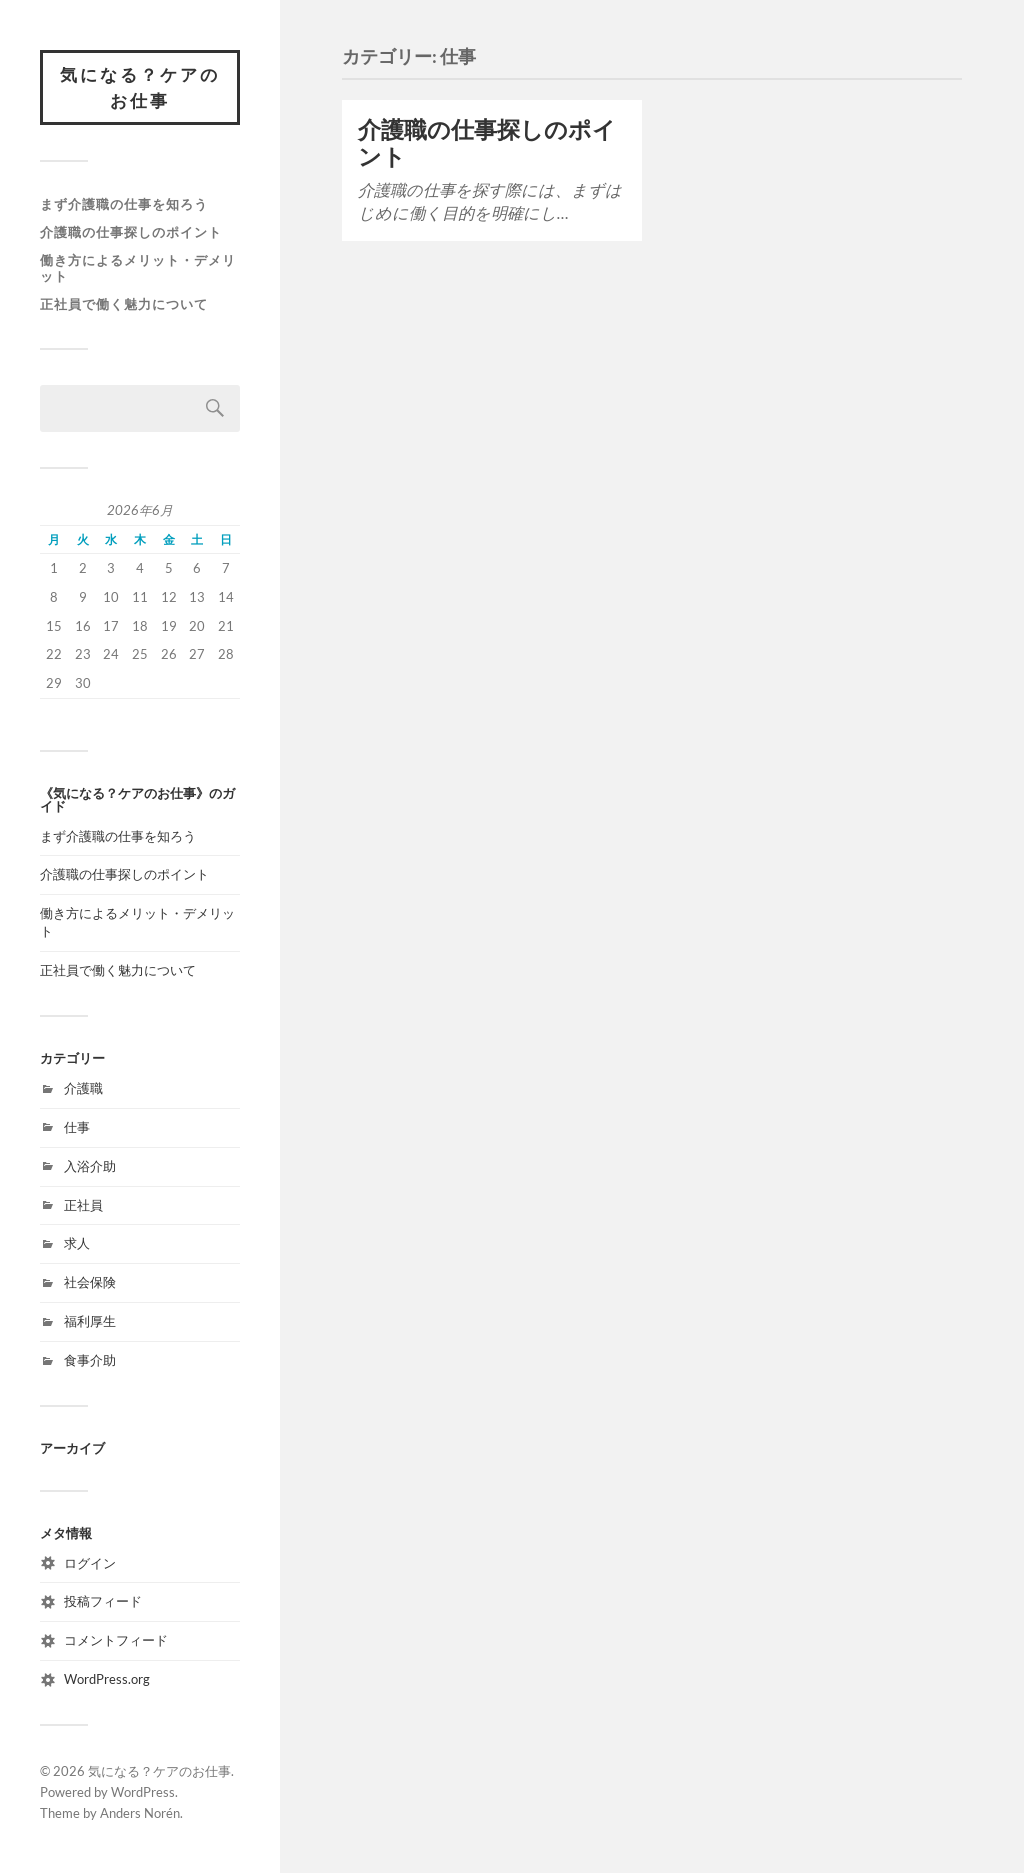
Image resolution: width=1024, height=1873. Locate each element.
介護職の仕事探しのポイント (131, 232)
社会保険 (90, 1282)
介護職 (83, 1088)
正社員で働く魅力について (124, 304)
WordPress (143, 1792)
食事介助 (90, 1360)
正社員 (83, 1205)
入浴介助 (90, 1166)
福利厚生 (90, 1321)
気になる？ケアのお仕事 (140, 87)
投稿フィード (103, 1601)
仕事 (77, 1127)
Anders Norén (140, 1813)
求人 (77, 1243)
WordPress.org (107, 1679)
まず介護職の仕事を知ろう (124, 204)
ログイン (90, 1563)
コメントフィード (116, 1640)
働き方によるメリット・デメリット (138, 268)
